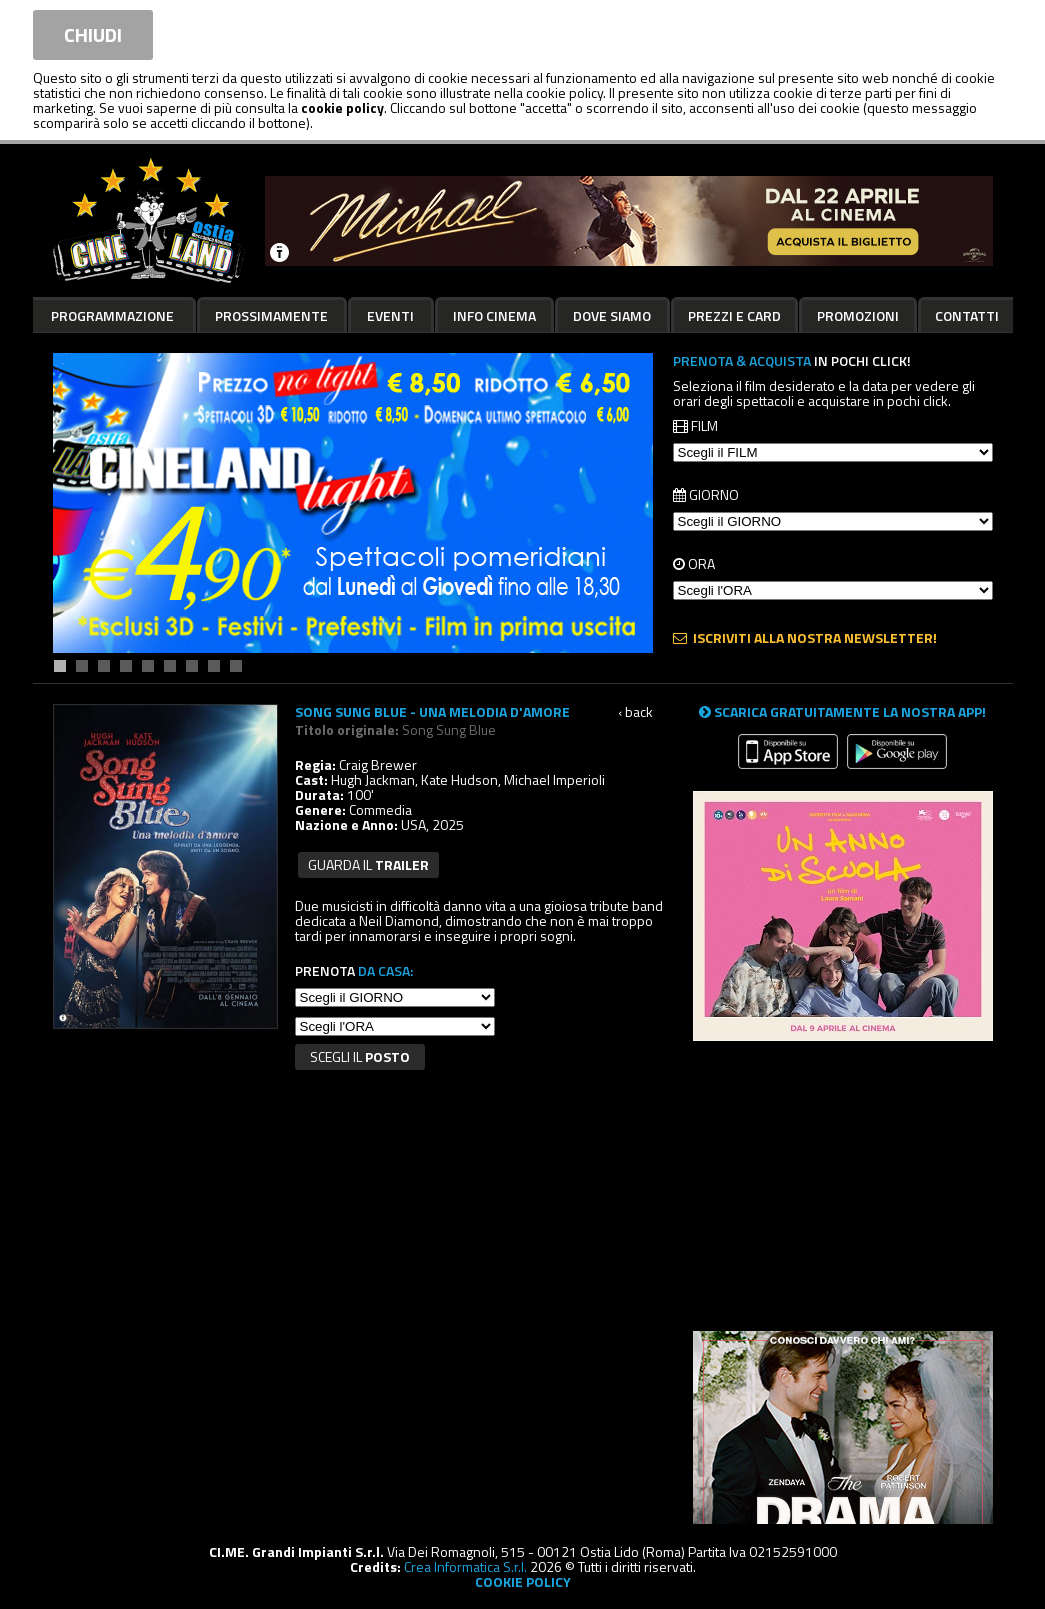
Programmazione (112, 315)
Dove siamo (612, 315)
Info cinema (494, 315)
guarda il (368, 864)
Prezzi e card (734, 315)
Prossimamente (271, 315)
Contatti (967, 315)
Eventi (390, 315)
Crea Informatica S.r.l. (465, 1566)
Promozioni (858, 315)
